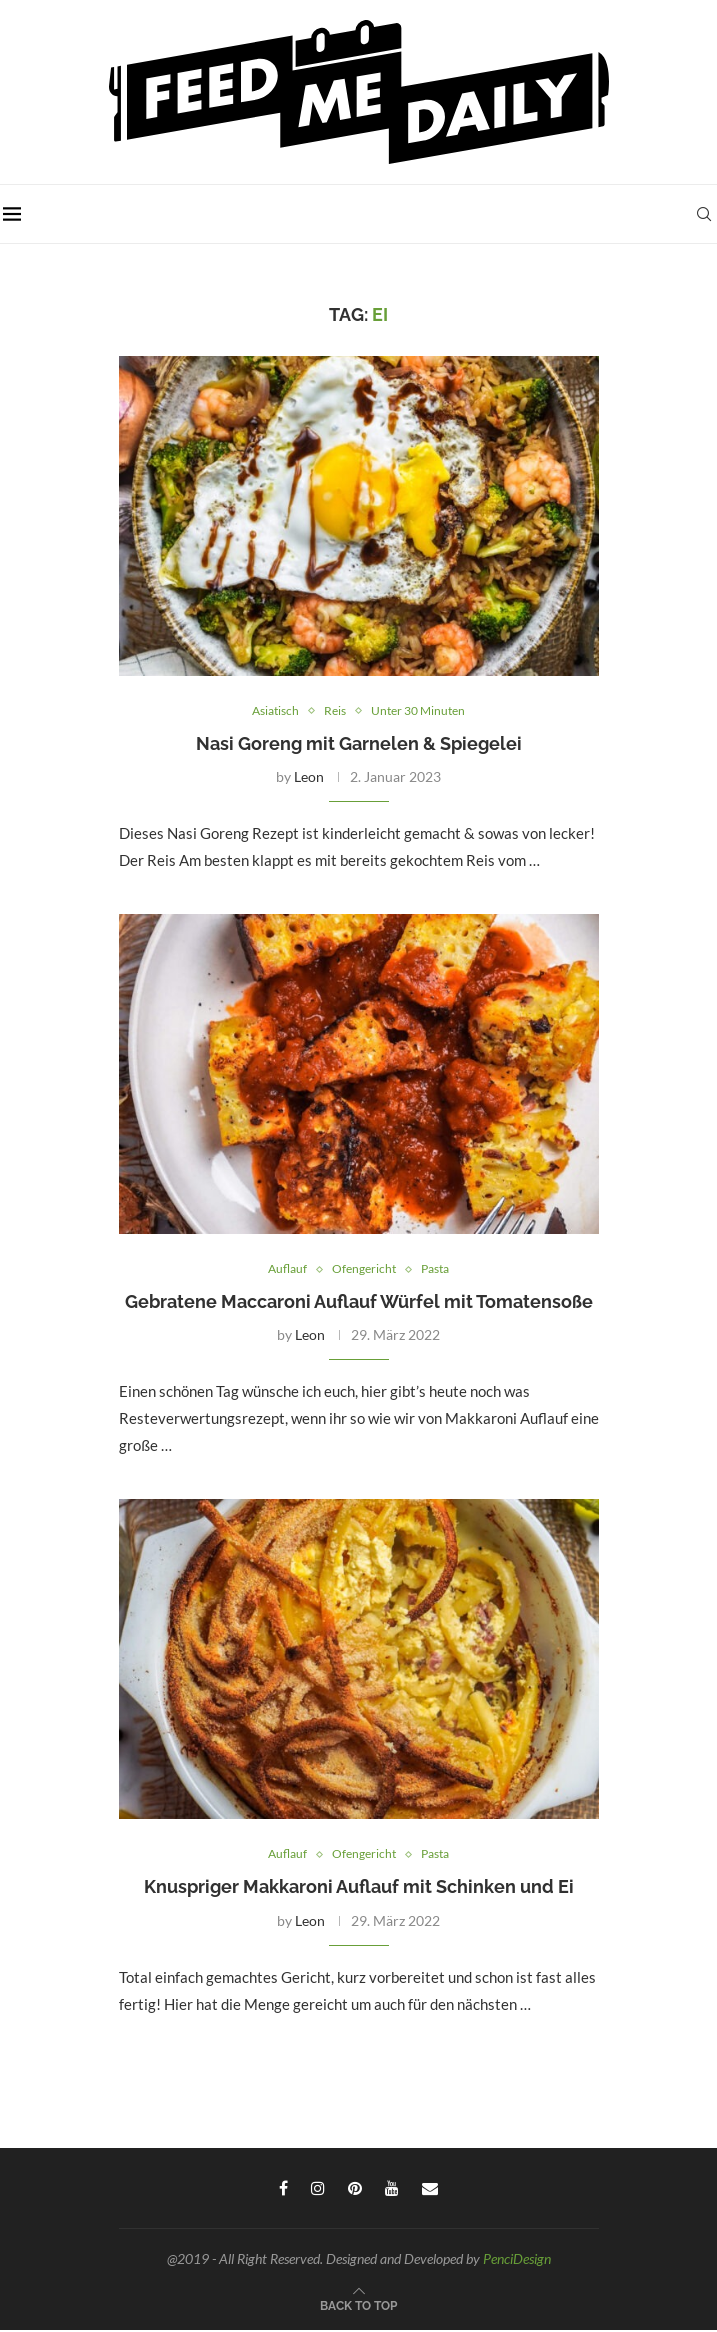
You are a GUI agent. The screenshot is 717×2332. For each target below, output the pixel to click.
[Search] (707, 214)
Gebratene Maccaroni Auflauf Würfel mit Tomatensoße (359, 1302)
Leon (309, 777)
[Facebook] (283, 2190)
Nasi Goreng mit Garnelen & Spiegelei (359, 744)
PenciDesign (517, 2260)
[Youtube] (392, 2190)
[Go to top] (358, 2306)
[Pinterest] (355, 2190)
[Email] (430, 2190)
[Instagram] (318, 2190)
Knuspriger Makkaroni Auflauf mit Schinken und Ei (359, 1888)
